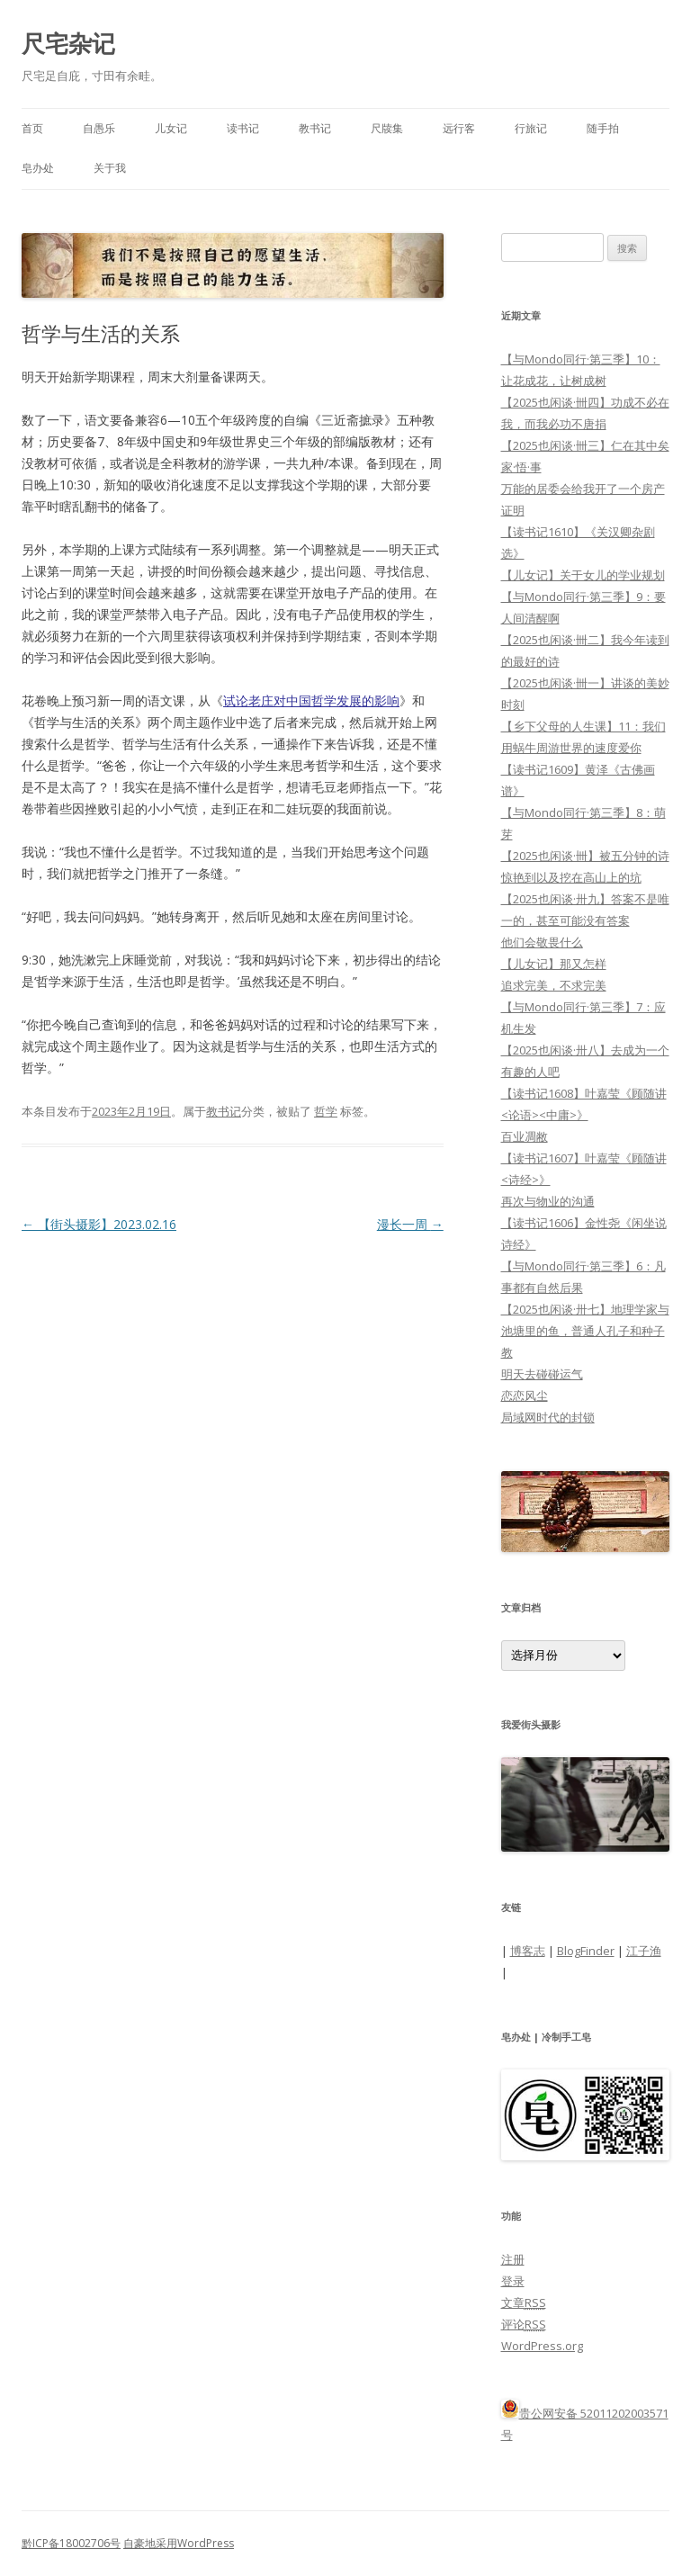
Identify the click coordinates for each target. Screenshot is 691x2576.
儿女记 (171, 128)
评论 (523, 2324)
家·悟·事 (521, 467)
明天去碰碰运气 (542, 1374)
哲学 (325, 1111)
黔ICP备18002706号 (71, 2543)
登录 (513, 2281)
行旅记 (531, 128)
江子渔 (643, 1951)
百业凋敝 (524, 1136)
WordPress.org (542, 2346)
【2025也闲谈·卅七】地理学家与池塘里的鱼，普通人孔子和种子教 (585, 1330)
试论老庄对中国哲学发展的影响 (311, 700)
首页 (32, 128)
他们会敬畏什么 (542, 942)
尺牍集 (387, 128)
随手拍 (603, 128)
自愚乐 (99, 128)
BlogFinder (586, 1951)
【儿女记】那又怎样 (553, 964)
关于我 (110, 167)
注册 (513, 2259)
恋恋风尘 (524, 1395)
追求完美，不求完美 (553, 985)
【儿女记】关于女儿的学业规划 (583, 575)
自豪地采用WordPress (178, 2543)
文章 (523, 2302)
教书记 (315, 128)
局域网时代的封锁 (548, 1417)
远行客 (459, 128)
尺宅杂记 (68, 43)
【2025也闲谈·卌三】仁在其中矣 (585, 445)
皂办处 (38, 167)
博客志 (527, 1951)
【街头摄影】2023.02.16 (99, 1224)
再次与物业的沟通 (548, 1201)
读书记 (243, 128)
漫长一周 (410, 1224)
